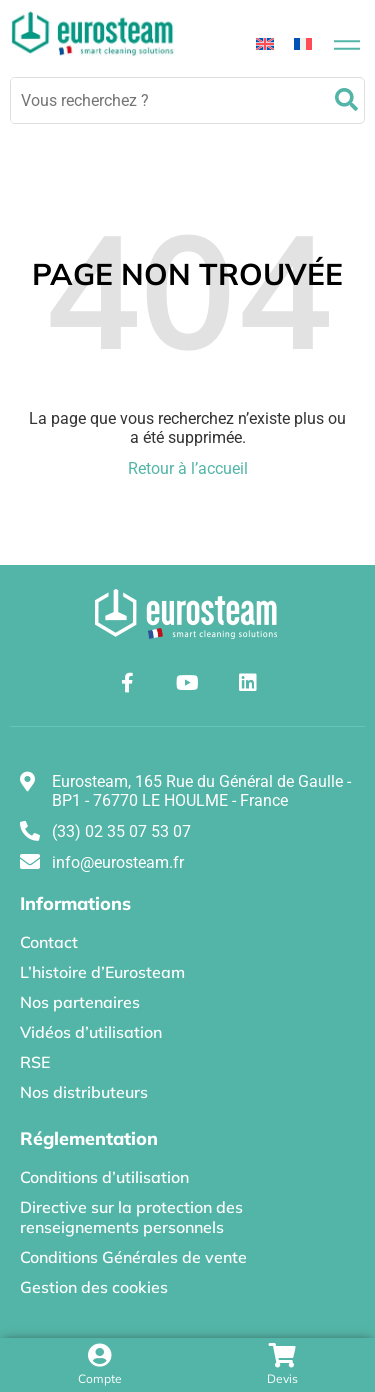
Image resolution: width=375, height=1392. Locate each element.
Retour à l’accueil (188, 468)
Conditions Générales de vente (133, 1257)
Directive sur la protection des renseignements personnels (131, 1217)
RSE (35, 1062)
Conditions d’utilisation (104, 1177)
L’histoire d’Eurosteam (102, 972)
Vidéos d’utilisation (91, 1032)
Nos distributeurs (84, 1092)
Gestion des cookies (94, 1287)
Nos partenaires (80, 1002)
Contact (49, 942)
